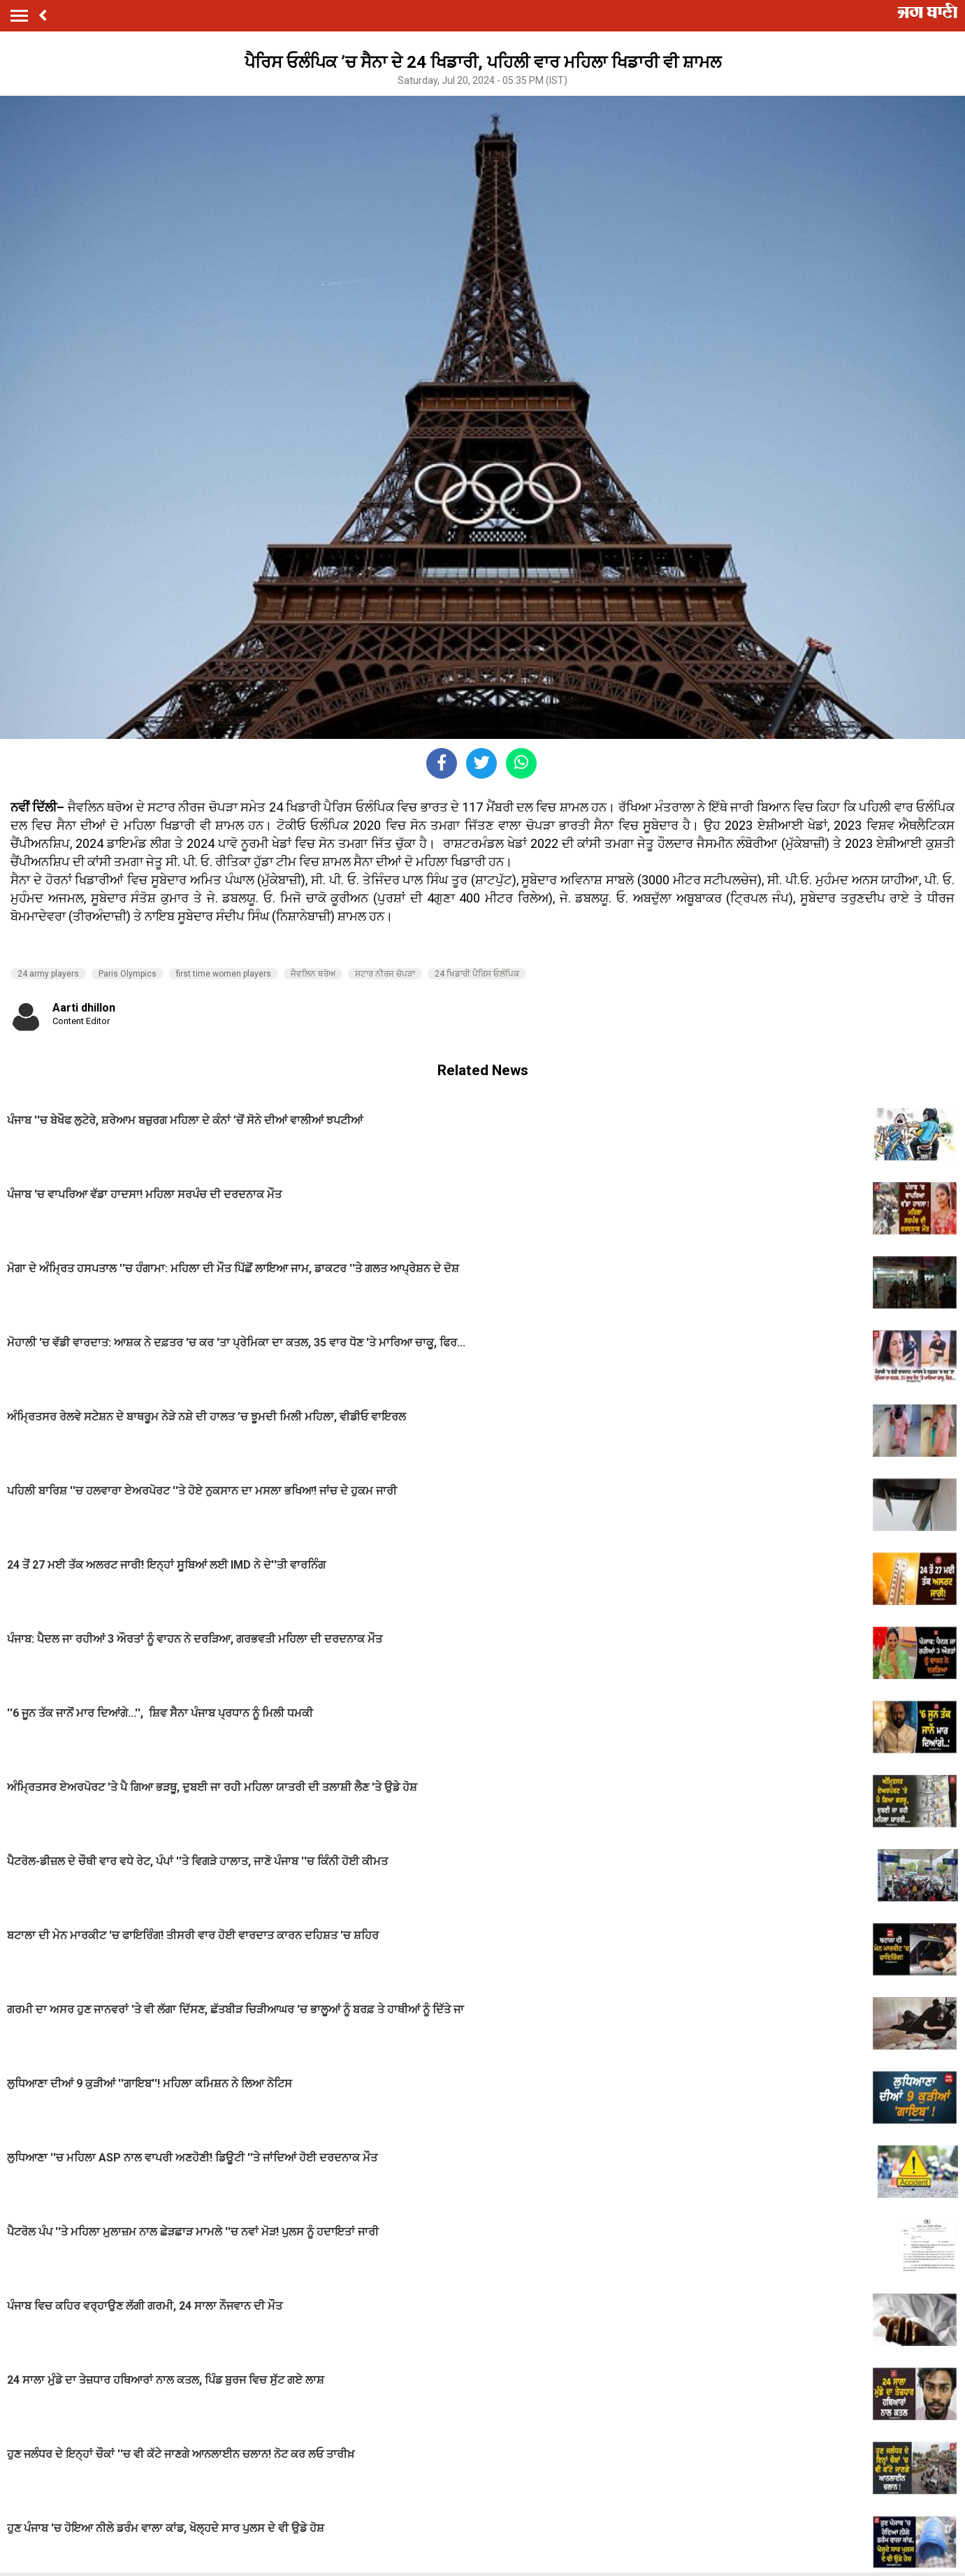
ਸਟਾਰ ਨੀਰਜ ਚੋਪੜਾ (385, 974)
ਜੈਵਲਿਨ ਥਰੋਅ (313, 974)
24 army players (48, 974)
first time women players (223, 974)
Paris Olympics (128, 974)
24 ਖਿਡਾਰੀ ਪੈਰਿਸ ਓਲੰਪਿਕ (477, 974)
